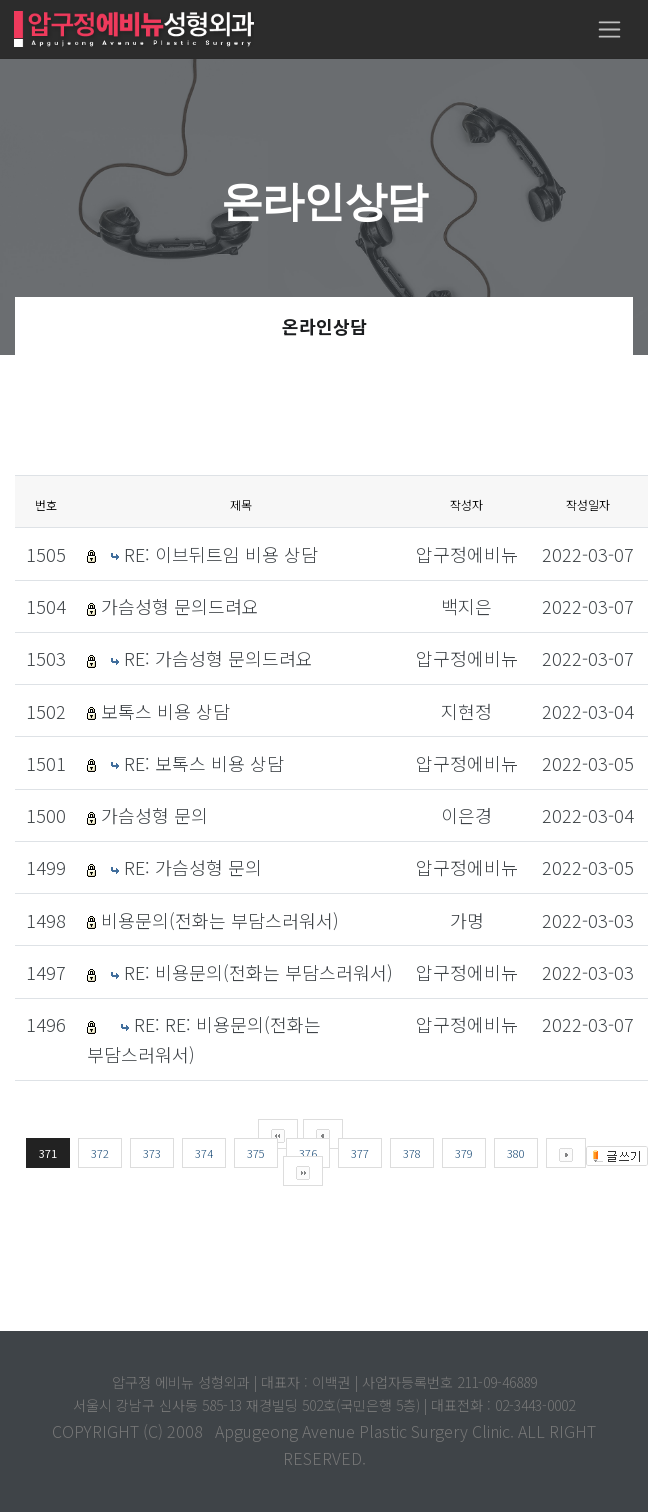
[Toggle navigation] (609, 29)
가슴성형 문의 (154, 815)
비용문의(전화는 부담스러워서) (220, 920)
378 (412, 1153)
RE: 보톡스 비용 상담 (204, 763)
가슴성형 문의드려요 (180, 606)
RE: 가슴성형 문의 (193, 867)
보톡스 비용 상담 (165, 711)
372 (100, 1153)
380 (516, 1153)
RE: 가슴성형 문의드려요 (218, 658)
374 (204, 1153)
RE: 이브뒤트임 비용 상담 (221, 554)
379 (464, 1153)
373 (152, 1153)
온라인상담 (324, 326)
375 (256, 1153)
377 (360, 1153)
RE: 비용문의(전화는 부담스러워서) (258, 972)
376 (308, 1153)
